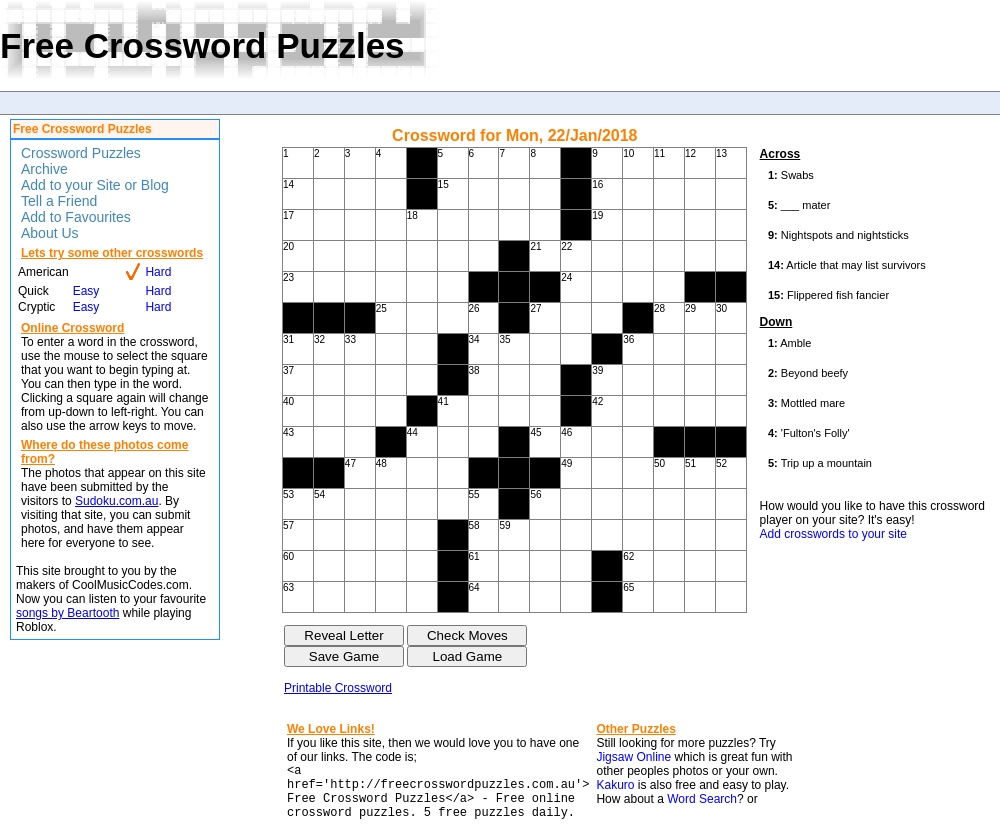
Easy (86, 291)
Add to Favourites (76, 217)
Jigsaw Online (633, 757)
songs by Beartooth (67, 613)
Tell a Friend (59, 201)
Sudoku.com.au (116, 501)
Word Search (702, 799)
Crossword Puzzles (81, 153)
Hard (158, 272)
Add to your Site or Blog (95, 185)
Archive (44, 169)
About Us (50, 233)
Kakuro (615, 785)
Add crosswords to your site (833, 534)
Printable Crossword (338, 688)
